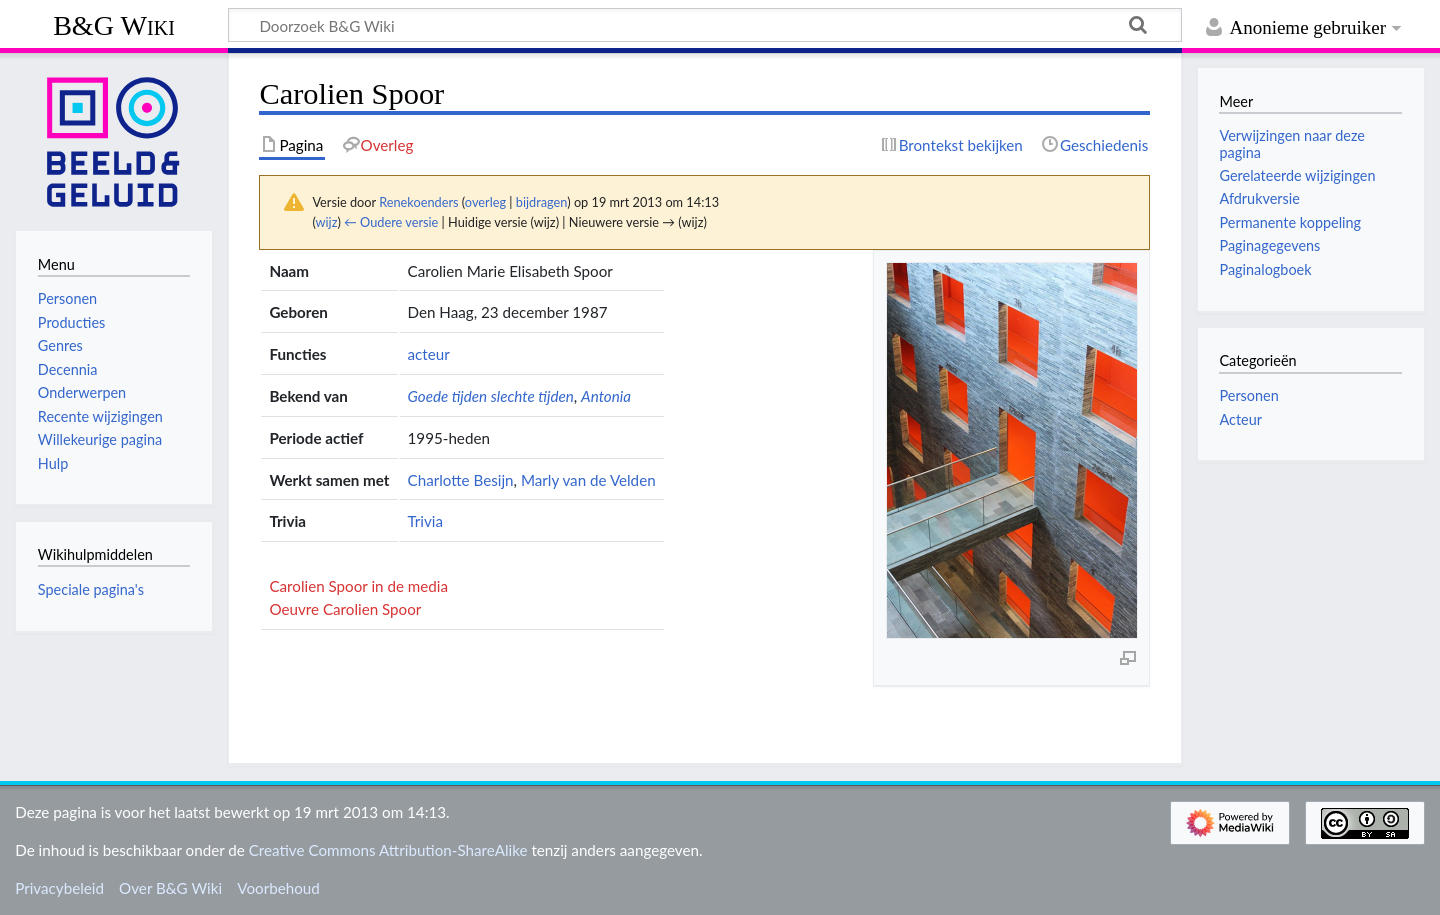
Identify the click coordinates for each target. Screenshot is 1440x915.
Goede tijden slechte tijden (491, 396)
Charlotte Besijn (461, 480)
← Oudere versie (391, 222)
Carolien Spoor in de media (358, 586)
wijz (327, 222)
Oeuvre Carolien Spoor (345, 609)
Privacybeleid (59, 888)
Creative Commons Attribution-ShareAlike (388, 850)
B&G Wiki (114, 25)
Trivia (426, 521)
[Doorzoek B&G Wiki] (705, 25)
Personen (1248, 395)
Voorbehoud (278, 888)
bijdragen (541, 202)
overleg (485, 202)
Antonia (606, 396)
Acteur (1240, 419)
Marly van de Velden (588, 480)
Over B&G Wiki (170, 888)
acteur (429, 354)
